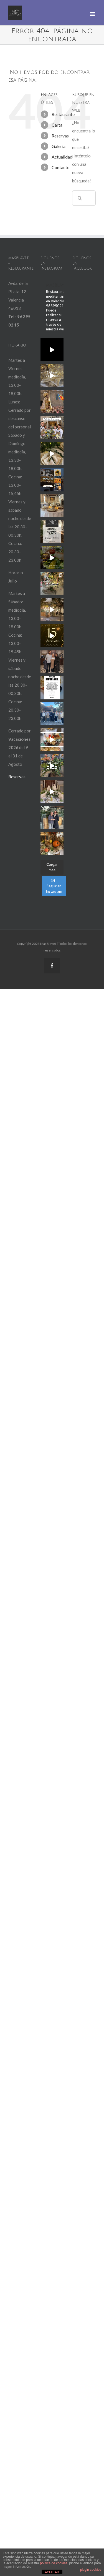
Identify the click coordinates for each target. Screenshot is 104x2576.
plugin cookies (90, 2570)
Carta (57, 124)
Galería (58, 146)
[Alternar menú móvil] (93, 14)
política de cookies (53, 2563)
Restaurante (63, 114)
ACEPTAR (52, 2572)
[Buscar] (79, 198)
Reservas (60, 135)
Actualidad (62, 156)
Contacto (61, 167)
